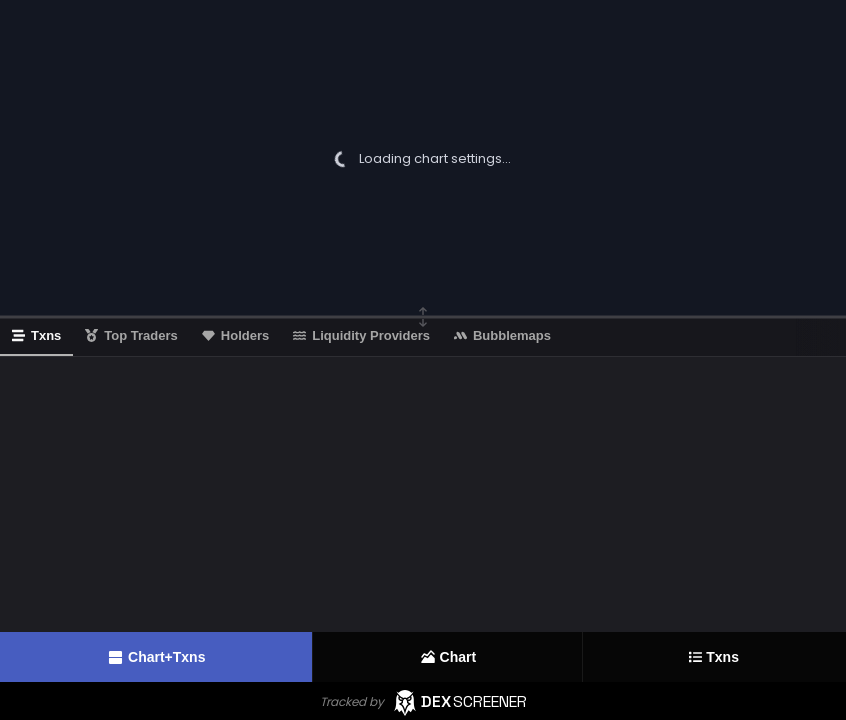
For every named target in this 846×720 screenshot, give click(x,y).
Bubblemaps (502, 335)
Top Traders (131, 335)
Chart (448, 657)
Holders (235, 335)
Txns (714, 657)
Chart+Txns (155, 657)
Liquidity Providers (361, 335)
